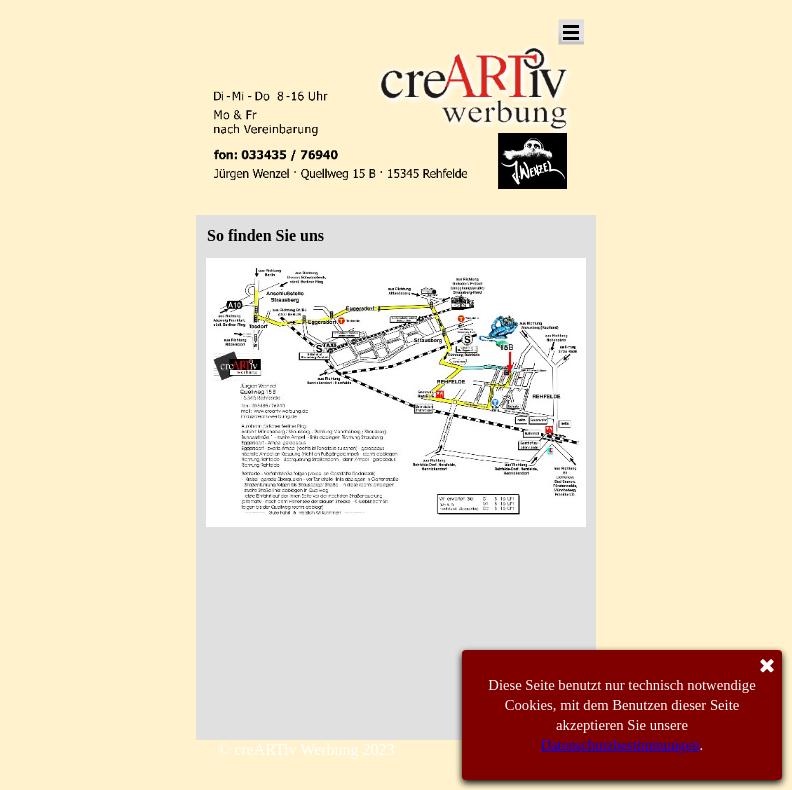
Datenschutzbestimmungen (620, 745)
